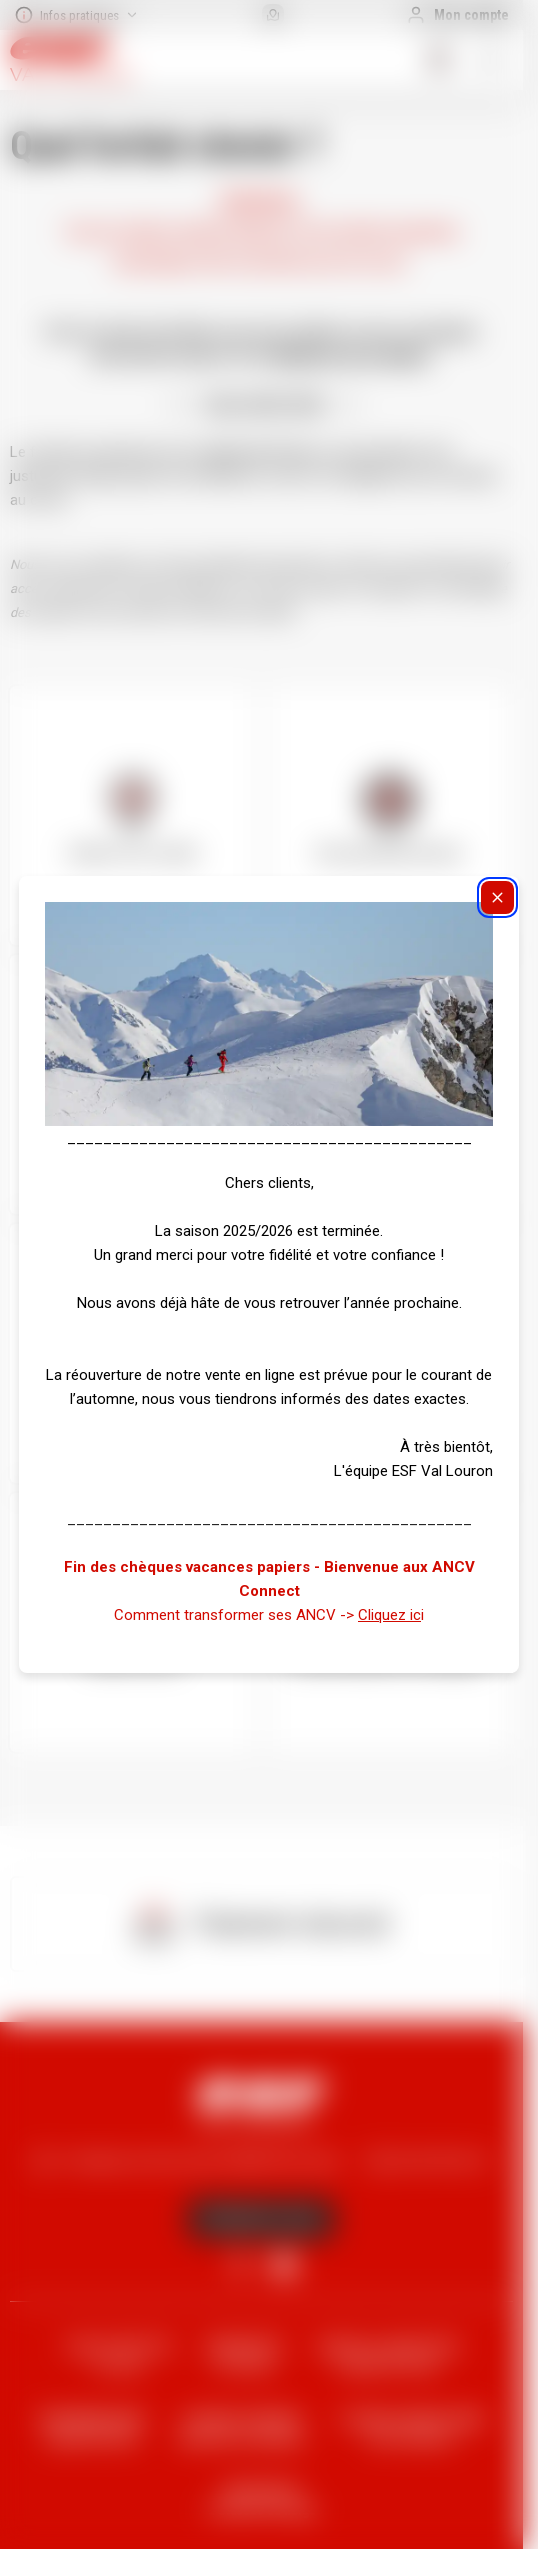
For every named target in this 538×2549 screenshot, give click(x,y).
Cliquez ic (389, 1615)
